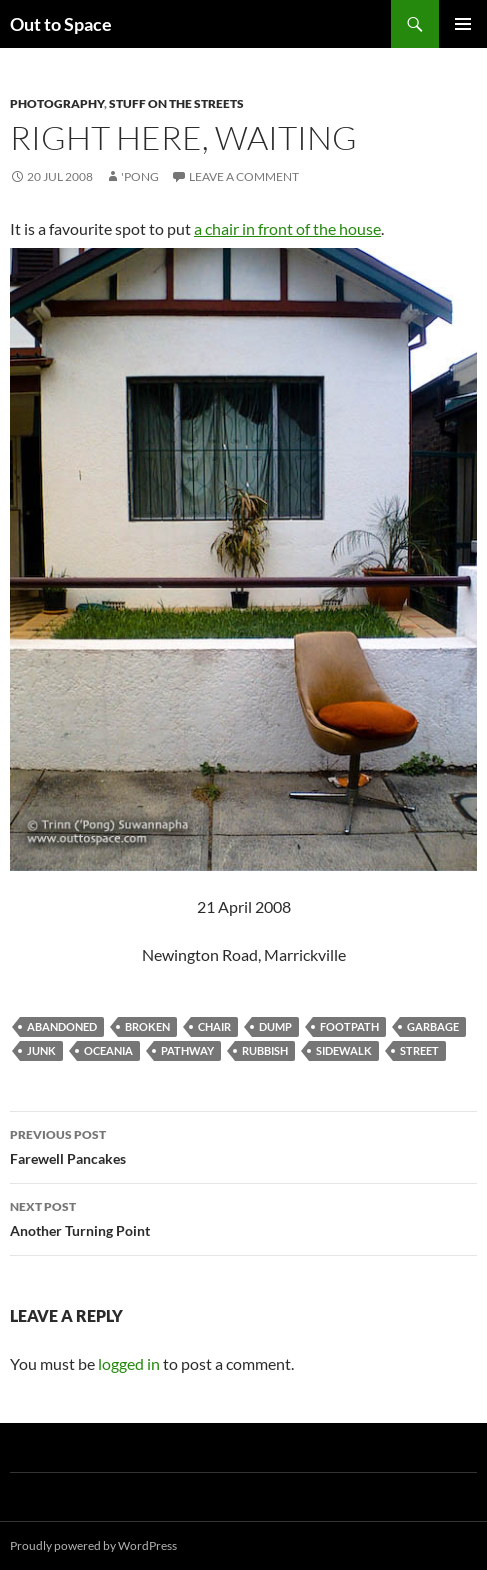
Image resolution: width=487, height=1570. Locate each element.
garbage (433, 1026)
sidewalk (344, 1050)
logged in (129, 1363)
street (419, 1050)
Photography (57, 103)
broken (147, 1026)
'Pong (140, 176)
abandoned (62, 1026)
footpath (349, 1026)
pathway (187, 1050)
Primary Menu (463, 24)
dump (275, 1026)
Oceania (108, 1050)
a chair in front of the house (287, 228)
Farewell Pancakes (243, 1145)
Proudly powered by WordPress (93, 1545)
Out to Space (61, 24)
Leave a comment (244, 176)
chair (214, 1026)
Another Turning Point (243, 1217)
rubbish (265, 1050)
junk (41, 1050)
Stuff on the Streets (176, 103)
